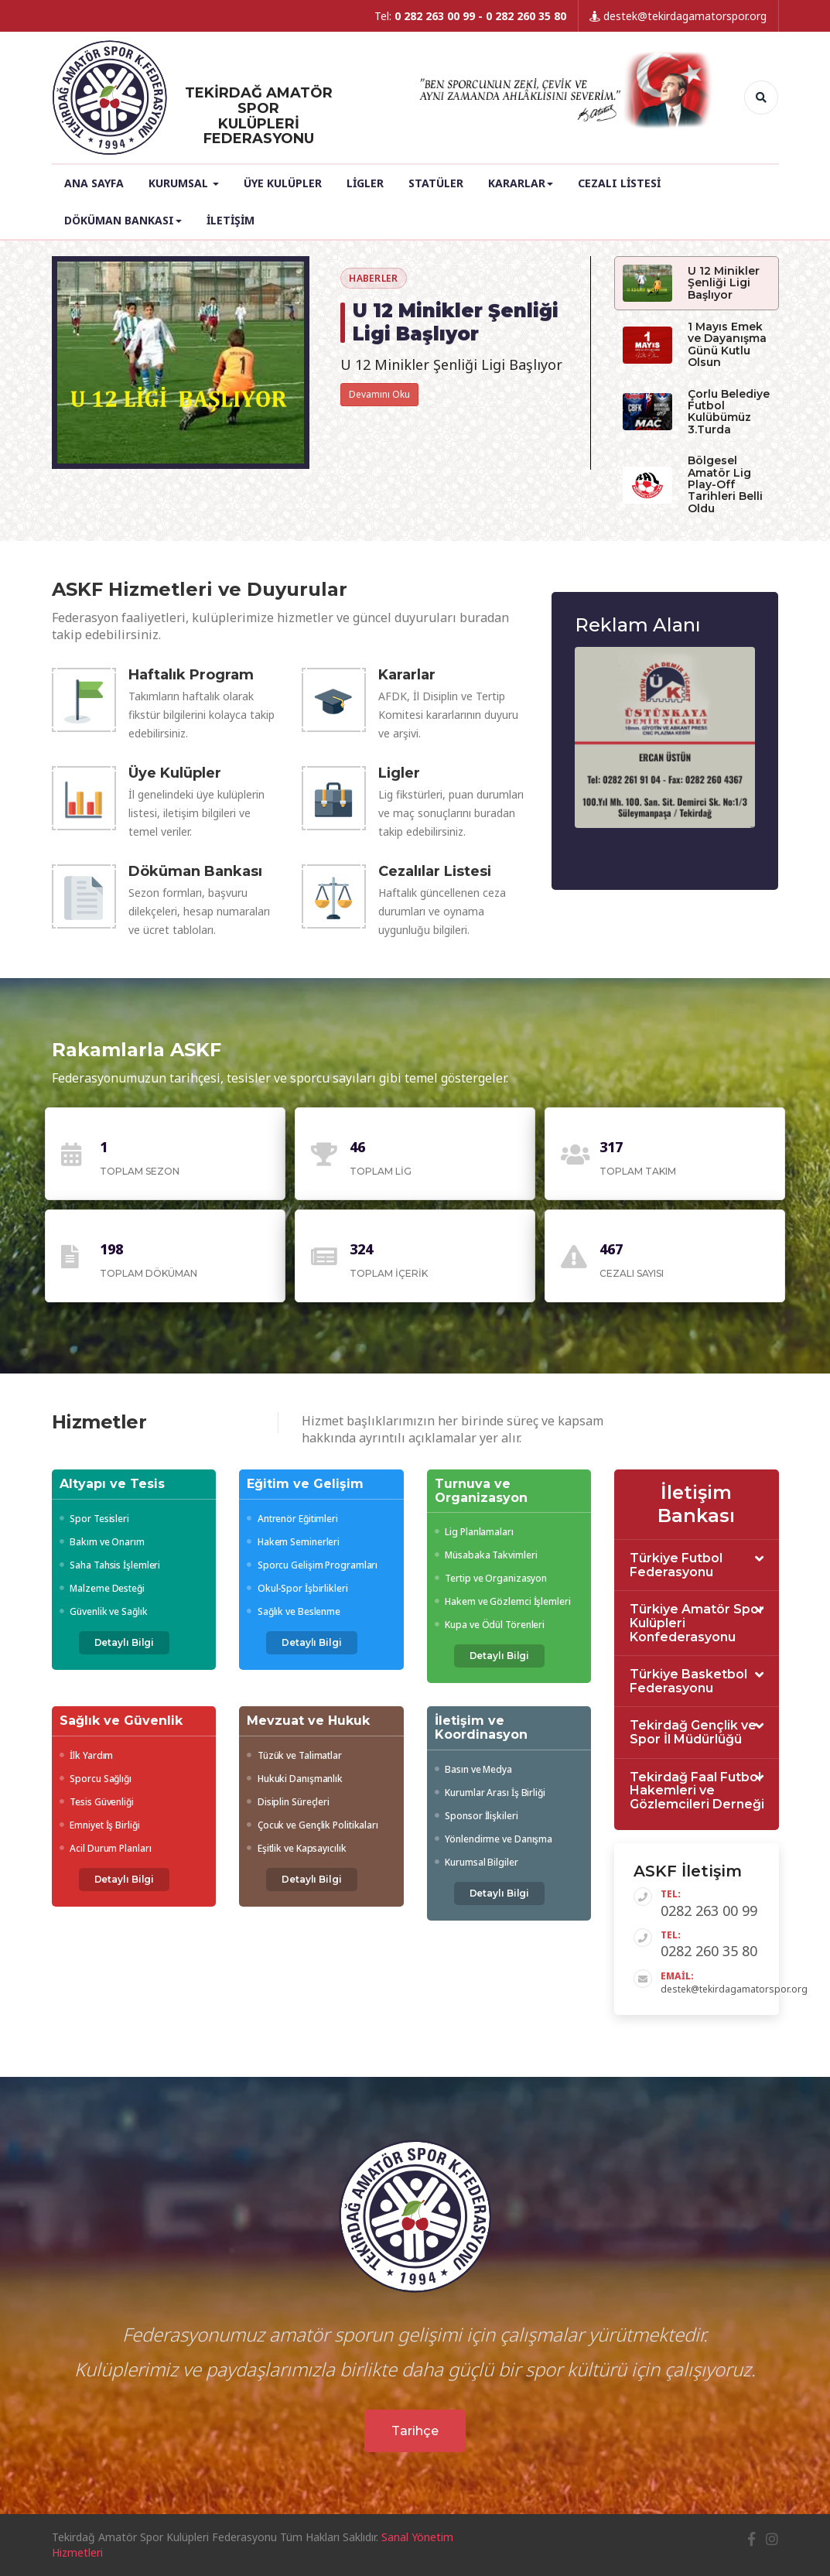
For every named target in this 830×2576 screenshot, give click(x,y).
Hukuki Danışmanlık (295, 1778)
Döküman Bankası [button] (123, 220)
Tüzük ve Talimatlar (294, 1755)
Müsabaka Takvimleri (486, 1555)
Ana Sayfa (94, 183)
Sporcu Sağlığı (96, 1778)
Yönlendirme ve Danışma (494, 1839)
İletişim (230, 220)
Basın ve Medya (473, 1769)
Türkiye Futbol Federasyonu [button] (676, 1565)
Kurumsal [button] (184, 183)
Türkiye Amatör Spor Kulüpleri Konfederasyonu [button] (697, 1623)
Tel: (470, 16)
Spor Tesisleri (94, 1518)
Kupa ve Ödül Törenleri (490, 1624)
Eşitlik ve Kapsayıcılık (297, 1848)
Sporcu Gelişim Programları (312, 1565)
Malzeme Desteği (102, 1588)
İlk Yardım (87, 1755)
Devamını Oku (379, 394)
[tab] (696, 1565)
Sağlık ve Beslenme (293, 1611)
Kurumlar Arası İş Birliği (490, 1792)
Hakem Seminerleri (293, 1541)
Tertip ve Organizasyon (491, 1578)
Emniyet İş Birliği (100, 1825)
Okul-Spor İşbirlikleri (297, 1588)
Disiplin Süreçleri (288, 1801)
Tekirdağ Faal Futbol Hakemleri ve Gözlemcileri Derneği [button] (697, 1790)
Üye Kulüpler (283, 183)
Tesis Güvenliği (97, 1801)
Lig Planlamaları (474, 1531)
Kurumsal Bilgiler (476, 1862)
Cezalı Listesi (619, 183)
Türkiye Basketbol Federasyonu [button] (688, 1681)
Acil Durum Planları (106, 1848)
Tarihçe (415, 2431)
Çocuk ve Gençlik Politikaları (312, 1825)
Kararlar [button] (520, 183)
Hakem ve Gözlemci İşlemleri (503, 1601)
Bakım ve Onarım (102, 1541)
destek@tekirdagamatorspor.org (678, 16)
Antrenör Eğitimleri (292, 1518)
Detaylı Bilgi (124, 1642)
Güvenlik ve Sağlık (104, 1611)
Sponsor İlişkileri (476, 1815)
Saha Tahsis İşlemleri (110, 1565)
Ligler (365, 183)
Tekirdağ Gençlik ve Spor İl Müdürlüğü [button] (693, 1732)
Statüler (435, 183)
